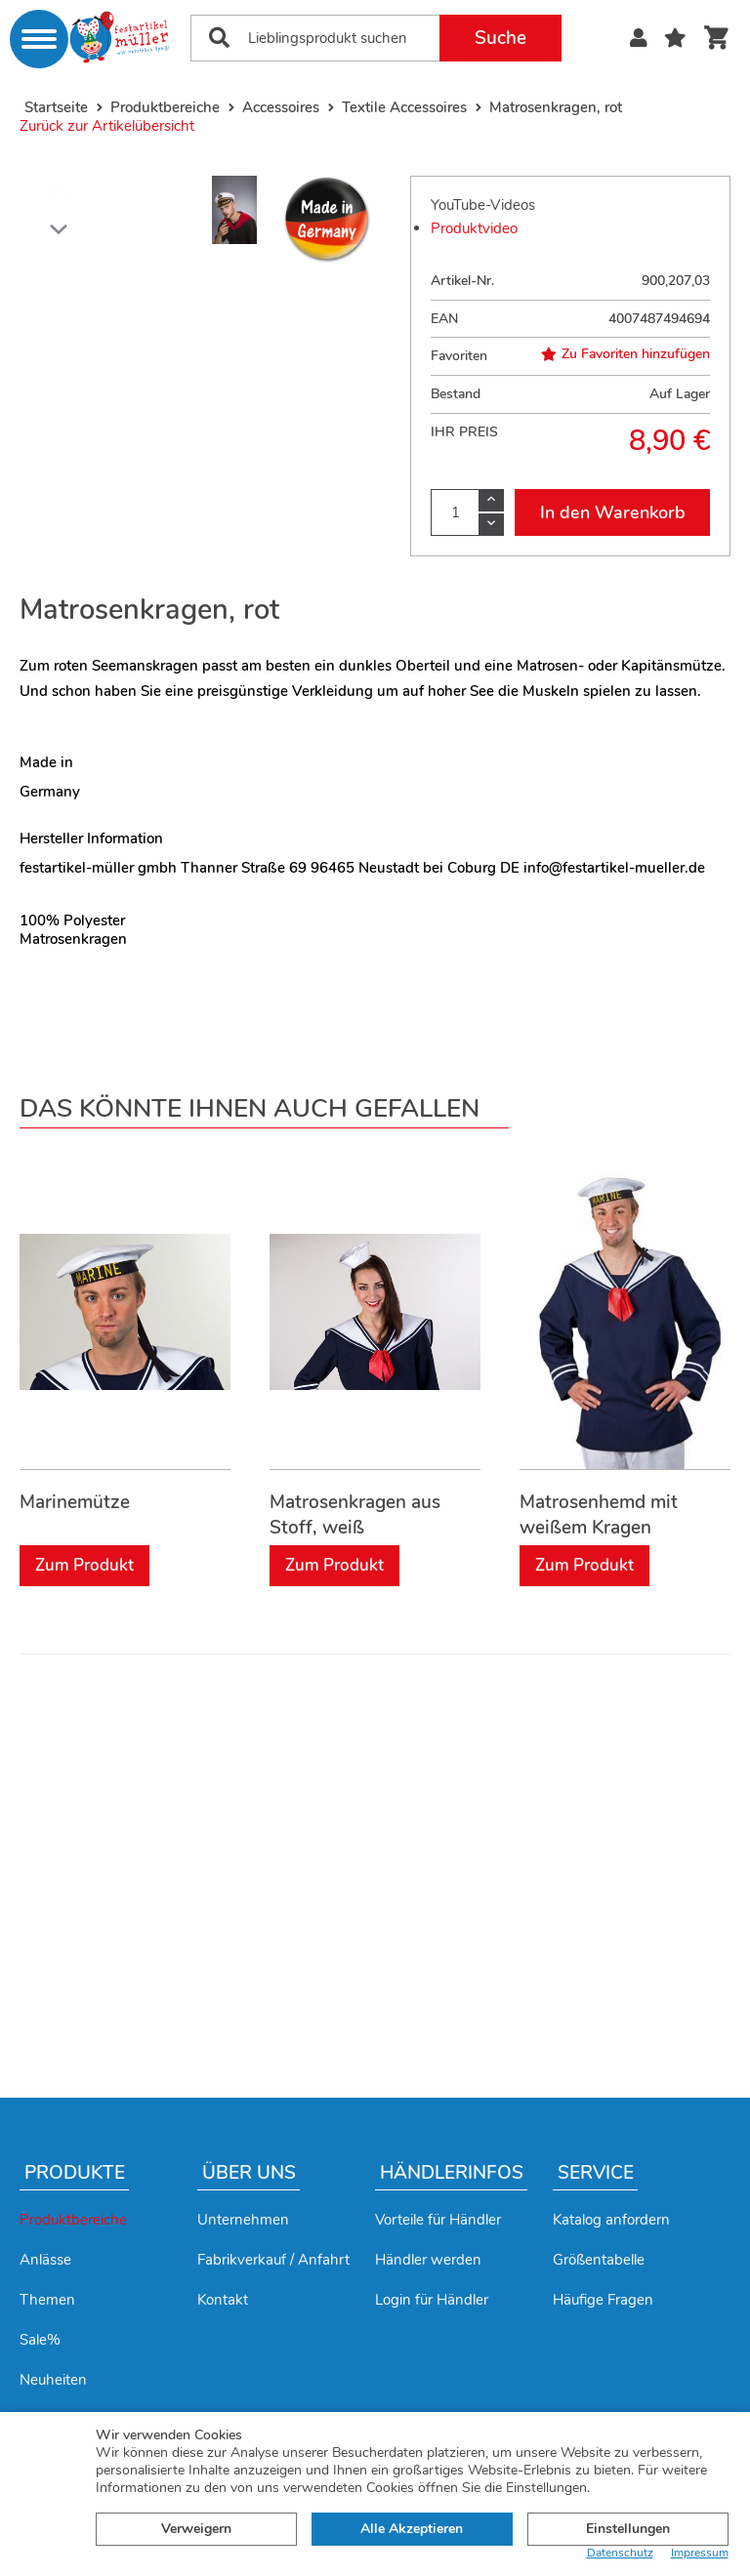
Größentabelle (599, 2259)
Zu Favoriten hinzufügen (625, 354)
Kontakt (222, 2300)
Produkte (74, 2173)
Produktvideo (474, 228)
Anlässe (45, 2259)
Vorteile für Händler (438, 2219)
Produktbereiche (73, 2219)
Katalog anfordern (611, 2219)
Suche (500, 38)
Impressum (700, 2553)
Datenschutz (620, 2553)
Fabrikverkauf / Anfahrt (273, 2259)
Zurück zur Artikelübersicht (107, 126)
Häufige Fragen (603, 2300)
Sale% (40, 2340)
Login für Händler (431, 2300)
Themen (47, 2300)
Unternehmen (243, 2219)
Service (596, 2173)
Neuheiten (53, 2380)
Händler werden (428, 2259)
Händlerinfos (451, 2173)
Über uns (249, 2173)
